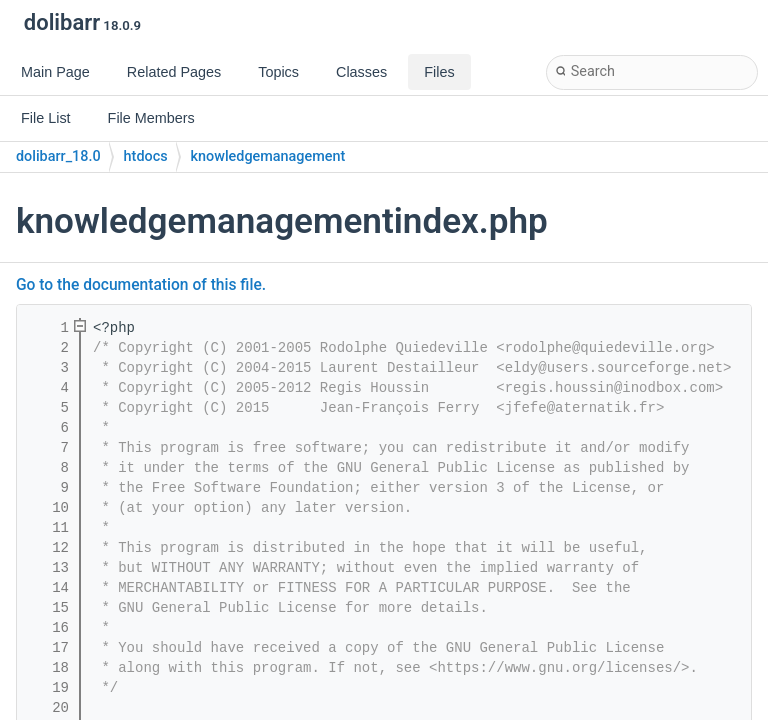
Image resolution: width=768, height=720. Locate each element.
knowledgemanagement (268, 156)
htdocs (146, 156)
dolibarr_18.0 (58, 156)
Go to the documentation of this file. (141, 285)
